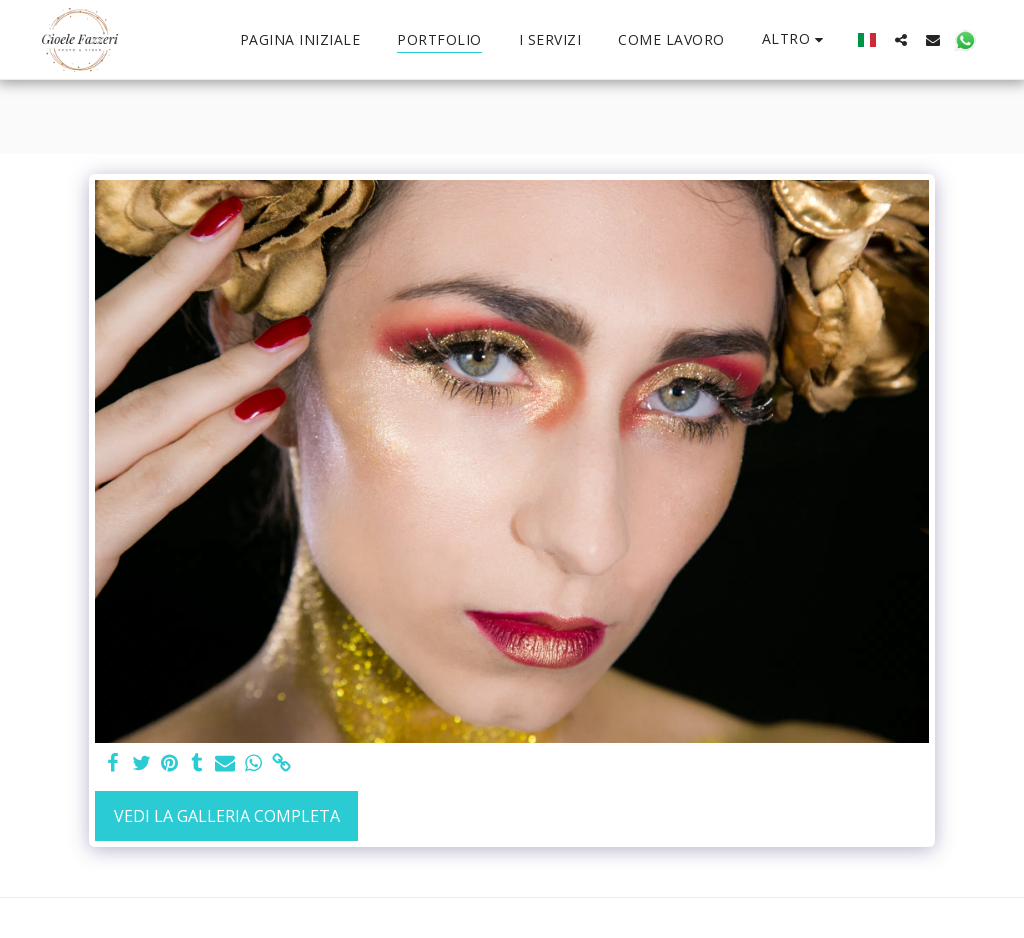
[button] (901, 39)
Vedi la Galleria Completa (227, 816)
